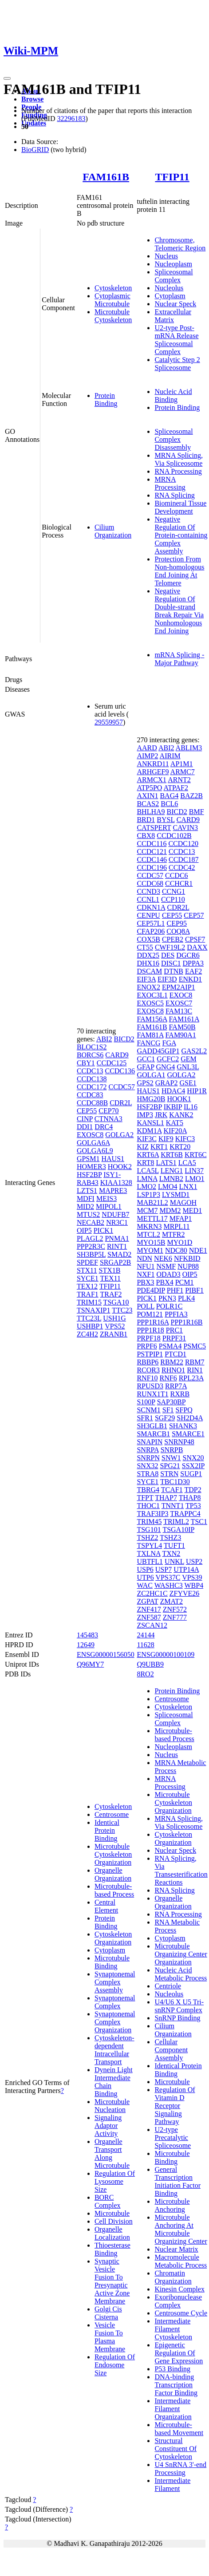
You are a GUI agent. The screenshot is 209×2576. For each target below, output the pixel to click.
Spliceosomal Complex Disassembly (173, 439)
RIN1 (195, 1370)
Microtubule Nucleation (112, 2105)
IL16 (190, 1107)
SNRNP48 (179, 1442)
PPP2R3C (91, 1246)
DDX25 (148, 955)
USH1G (114, 1318)
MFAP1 (181, 1218)
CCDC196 (152, 867)
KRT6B (172, 1154)
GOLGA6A (93, 1142)
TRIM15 (89, 1302)
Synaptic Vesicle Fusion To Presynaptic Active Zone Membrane (112, 2281)
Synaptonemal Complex (115, 2002)
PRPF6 (147, 1346)
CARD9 (116, 1055)
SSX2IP (193, 1465)
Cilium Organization (113, 531)
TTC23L (89, 1318)
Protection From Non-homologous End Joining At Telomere (179, 571)
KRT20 (180, 1146)
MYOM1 (150, 1250)
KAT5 (174, 1122)
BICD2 (124, 1039)
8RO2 (145, 1674)
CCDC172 (92, 1087)
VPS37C (167, 1577)
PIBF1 (194, 1290)
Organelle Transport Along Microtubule (112, 2153)
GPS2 (145, 1083)
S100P (146, 1402)
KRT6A (148, 1154)
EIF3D (167, 979)
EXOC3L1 (152, 995)
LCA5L (147, 1170)
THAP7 (166, 1497)
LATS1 (166, 1162)
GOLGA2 (119, 1134)
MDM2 (170, 1210)
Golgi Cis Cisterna (108, 2313)
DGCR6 (187, 955)
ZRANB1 (113, 1334)
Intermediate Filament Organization (172, 2408)
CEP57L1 (151, 923)
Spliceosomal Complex (173, 276)
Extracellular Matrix (172, 315)
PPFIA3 (176, 1314)
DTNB (173, 971)
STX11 (87, 1270)
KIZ (143, 1146)
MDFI (86, 1198)
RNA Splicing (174, 495)
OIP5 (84, 1230)
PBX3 (145, 1282)
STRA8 (147, 1473)
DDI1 (85, 1126)
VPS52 (115, 1326)
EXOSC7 (179, 1003)
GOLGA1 (151, 1075)
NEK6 (163, 1258)
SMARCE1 (188, 1434)
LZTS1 (87, 1190)
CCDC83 (90, 1095)
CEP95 (177, 923)
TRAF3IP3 (152, 1513)
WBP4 (193, 1585)
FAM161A (184, 1019)
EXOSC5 (150, 1003)
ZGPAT (147, 1601)
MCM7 (147, 1210)
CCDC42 (182, 867)
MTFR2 (173, 1234)
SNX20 (193, 1457)
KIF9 (166, 1138)
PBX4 (165, 1282)
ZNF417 (149, 1609)
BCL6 (169, 803)
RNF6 (168, 1378)
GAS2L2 (194, 1051)
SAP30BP (171, 1402)
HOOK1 (179, 1099)
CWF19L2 (170, 947)
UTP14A (186, 1569)
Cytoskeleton (113, 288)
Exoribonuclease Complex (178, 2301)
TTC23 (122, 1310)
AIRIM (170, 756)
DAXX (197, 947)
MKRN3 (149, 1226)
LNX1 (188, 1186)
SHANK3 (183, 1426)
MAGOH (183, 1202)
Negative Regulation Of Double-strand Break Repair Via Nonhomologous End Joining (179, 611)
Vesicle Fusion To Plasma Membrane (110, 2337)
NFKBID (187, 1258)
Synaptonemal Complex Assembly (115, 1982)
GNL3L (188, 1067)
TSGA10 (116, 1302)
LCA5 (187, 1162)
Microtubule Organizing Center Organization (180, 1954)
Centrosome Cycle (180, 2313)
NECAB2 (90, 1222)
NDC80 (176, 1250)
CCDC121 (152, 851)
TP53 (193, 1505)
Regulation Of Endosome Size (115, 2365)
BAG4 (169, 795)
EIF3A (146, 979)
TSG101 (149, 1529)
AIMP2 (147, 756)
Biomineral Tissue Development (180, 507)
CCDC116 (151, 843)
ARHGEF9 (153, 772)
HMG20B (151, 1099)
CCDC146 (152, 859)
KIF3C (146, 1138)
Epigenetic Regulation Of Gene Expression (178, 2353)
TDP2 (192, 1489)
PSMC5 (194, 1346)
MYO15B (151, 1242)
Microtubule (112, 2213)
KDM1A (149, 1130)
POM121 (150, 1314)
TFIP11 (172, 177)
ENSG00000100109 (165, 1654)
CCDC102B (174, 835)
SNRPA (147, 1450)
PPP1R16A (153, 1322)
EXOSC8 (90, 1134)
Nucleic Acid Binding (173, 395)
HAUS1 (112, 1158)
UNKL (174, 1561)
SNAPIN (149, 1442)
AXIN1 (147, 795)
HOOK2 (120, 1166)
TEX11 (110, 1278)
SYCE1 (88, 1278)
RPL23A (191, 1378)
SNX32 (147, 1465)
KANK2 (181, 1114)
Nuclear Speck (175, 304)
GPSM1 (88, 1158)
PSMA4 (170, 1346)
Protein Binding (106, 399)
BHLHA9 (151, 811)
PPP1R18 (150, 1330)
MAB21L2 (152, 1202)
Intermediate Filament (172, 2484)
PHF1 (175, 1290)
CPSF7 (195, 939)
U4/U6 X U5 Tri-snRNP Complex (179, 2006)
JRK (161, 1114)
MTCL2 (148, 1234)
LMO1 (195, 1178)
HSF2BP (89, 1174)
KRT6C (196, 1154)
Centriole (167, 1986)
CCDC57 (121, 1087)
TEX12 (87, 1286)
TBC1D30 (175, 1481)
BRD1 (146, 819)
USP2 (194, 1561)
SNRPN (148, 1457)
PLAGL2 (90, 1238)
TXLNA (148, 1553)
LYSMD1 (175, 1194)
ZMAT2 (171, 1601)
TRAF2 (111, 1294)
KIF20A (174, 1130)
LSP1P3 (148, 1194)
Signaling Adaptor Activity (108, 2125)
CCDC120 (183, 843)
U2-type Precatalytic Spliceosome (172, 2137)
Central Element (106, 1906)
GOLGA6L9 (95, 1150)
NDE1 (198, 1250)
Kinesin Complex (179, 2289)
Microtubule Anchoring (171, 2205)
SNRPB (172, 1450)
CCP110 (173, 899)
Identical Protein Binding (107, 1830)
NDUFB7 (115, 1214)
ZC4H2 (87, 1334)
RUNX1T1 (152, 1394)
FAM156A (152, 1019)
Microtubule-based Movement (178, 2428)
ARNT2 (179, 779)
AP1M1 (181, 764)
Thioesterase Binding (112, 2249)
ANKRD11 (153, 764)
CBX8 (146, 835)
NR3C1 (117, 1222)
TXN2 (171, 1553)
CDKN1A (151, 907)
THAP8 (190, 1497)
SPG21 (170, 1465)
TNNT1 (173, 1505)
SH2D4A (190, 1418)
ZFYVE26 (185, 1593)
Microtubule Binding (112, 1962)
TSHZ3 (170, 1537)
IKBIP (173, 1107)
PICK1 (103, 1230)
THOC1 (148, 1505)
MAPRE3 (113, 1190)
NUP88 (188, 1266)
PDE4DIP (151, 1290)
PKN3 (167, 1298)
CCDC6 (176, 875)
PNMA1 (117, 1238)
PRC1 (174, 1330)
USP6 (145, 1569)
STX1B (110, 1270)
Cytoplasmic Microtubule (112, 300)
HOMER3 (91, 1166)
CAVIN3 (185, 827)
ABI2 (104, 1039)
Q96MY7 (90, 1664)
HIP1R (196, 1091)
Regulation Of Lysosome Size (115, 2181)
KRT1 (159, 1146)
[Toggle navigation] (7, 78)
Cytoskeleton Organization (113, 1938)
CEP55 (87, 1111)
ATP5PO (149, 787)
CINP (85, 1118)
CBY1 (86, 1063)
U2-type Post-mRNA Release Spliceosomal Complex (176, 339)
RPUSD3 (150, 1386)
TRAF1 (88, 1294)
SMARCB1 (153, 1434)
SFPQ (184, 1410)
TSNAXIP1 (93, 1310)
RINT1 (117, 1246)
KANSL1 (150, 1122)
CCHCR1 (179, 883)
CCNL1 (148, 899)
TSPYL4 (149, 1545)
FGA (169, 1043)
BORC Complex (108, 2201)
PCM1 (184, 1282)
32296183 (71, 118)
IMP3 (145, 1114)
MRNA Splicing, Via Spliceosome (178, 459)
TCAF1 (172, 1489)
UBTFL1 (150, 1561)
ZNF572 (175, 1609)
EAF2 (193, 971)
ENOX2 (148, 987)
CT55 (145, 947)
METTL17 (152, 1218)
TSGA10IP (178, 1529)
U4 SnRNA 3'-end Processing (180, 2468)
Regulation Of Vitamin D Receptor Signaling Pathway (174, 2105)
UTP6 (145, 1577)
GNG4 (165, 1067)
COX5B (148, 939)
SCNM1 (148, 1410)
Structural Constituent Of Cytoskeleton (175, 2448)
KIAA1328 (116, 1182)
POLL (145, 1306)
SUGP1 (191, 1473)
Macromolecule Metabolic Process (180, 2261)
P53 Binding (172, 2369)
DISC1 (171, 963)
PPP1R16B (186, 1322)
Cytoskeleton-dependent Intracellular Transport (114, 2049)
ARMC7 (182, 772)
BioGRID (35, 149)
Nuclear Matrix (176, 2249)
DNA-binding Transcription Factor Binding (175, 2385)
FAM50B (182, 1027)
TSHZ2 (147, 1537)
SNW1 (171, 1457)
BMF (196, 811)
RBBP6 (147, 1362)
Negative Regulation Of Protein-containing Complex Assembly (180, 535)
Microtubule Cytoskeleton (113, 315)
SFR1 (145, 1418)
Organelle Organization (113, 1874)
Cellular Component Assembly (171, 2050)
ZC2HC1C (152, 1593)
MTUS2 (88, 1214)
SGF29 (165, 1418)
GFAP (145, 1067)
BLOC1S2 (92, 1047)
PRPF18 (148, 1338)
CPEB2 (172, 939)
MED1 (192, 1210)
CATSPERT (154, 827)
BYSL (165, 819)
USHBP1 (90, 1326)
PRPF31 (174, 1338)
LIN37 (194, 1170)
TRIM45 (149, 1521)
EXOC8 (181, 995)
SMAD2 (119, 1254)
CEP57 (194, 915)
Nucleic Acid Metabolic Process (180, 1974)
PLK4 (186, 1298)
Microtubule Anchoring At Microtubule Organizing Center (180, 2229)
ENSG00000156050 (105, 1654)
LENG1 (172, 1170)
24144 (145, 1635)
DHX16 (148, 963)
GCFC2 (168, 1059)
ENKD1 (190, 979)
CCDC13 (90, 1071)
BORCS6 (90, 1055)
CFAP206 (151, 931)
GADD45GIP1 (158, 1051)
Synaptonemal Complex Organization (115, 2022)
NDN (144, 1258)
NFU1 (145, 1266)
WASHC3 (168, 1585)
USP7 (163, 1569)
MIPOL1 (109, 1206)
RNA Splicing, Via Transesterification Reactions (180, 1870)
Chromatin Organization (172, 2277)
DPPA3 (193, 963)
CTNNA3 (108, 1118)
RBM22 (171, 1362)
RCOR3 (148, 1370)
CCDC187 (184, 859)
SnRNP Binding (177, 2018)
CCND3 (148, 891)
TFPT (145, 1497)
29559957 (109, 722)
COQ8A (177, 931)
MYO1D (179, 1242)
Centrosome (112, 1814)
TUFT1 (174, 1545)
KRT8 (145, 1162)
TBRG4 (148, 1489)
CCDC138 (92, 1079)
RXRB (180, 1394)
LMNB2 (171, 1178)
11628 (145, 1644)
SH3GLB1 (152, 1426)
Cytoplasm (169, 296)
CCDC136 (120, 1071)
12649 (86, 1644)
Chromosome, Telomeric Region (179, 244)
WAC (145, 1585)
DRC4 (104, 1126)
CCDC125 (112, 1063)
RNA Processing (177, 471)
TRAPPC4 (185, 1513)
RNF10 (147, 1378)
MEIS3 (106, 1198)
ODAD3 (168, 1274)
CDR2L (121, 1103)
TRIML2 (176, 1521)
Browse (32, 99)
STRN (169, 1473)
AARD (147, 748)
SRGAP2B (115, 1262)
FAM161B (106, 177)
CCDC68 (150, 883)
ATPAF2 (175, 787)
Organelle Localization (112, 2233)
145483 (87, 1635)
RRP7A (176, 1386)
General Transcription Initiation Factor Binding (177, 2181)
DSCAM (149, 971)
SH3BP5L (91, 1254)
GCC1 (146, 1059)
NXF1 (145, 1274)
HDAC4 (173, 1091)
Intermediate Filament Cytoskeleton (173, 2329)
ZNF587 (149, 1617)
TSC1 (199, 1521)
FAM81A (150, 1035)
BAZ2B (191, 795)
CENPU (148, 915)
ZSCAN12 (152, 1625)
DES (167, 955)
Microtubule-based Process (114, 1890)
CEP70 (108, 1111)
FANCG (148, 1043)
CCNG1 (173, 891)
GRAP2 (166, 1083)
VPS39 (192, 1577)
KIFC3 (185, 1138)
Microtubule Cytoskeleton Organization (113, 1854)
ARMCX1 (151, 779)
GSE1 (187, 1083)
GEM (189, 1059)
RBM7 (195, 1362)
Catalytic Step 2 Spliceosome (177, 363)
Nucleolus (168, 288)
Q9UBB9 (150, 1664)
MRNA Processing (169, 483)
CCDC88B (92, 1103)
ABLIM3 (189, 748)
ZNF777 (175, 1617)
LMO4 (167, 1186)
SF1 (168, 1410)
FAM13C (179, 1011)
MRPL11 (176, 1226)
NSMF (166, 1266)
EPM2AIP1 (178, 987)
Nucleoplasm (173, 264)
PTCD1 (175, 1354)
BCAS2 (148, 803)
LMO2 (146, 1186)
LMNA (147, 1178)
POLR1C (169, 1306)
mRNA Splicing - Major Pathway (179, 658)
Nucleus (165, 256)
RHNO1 (173, 1370)
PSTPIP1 (150, 1354)
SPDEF (87, 1262)
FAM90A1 (181, 1035)
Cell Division (114, 2221)
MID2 (85, 1206)
